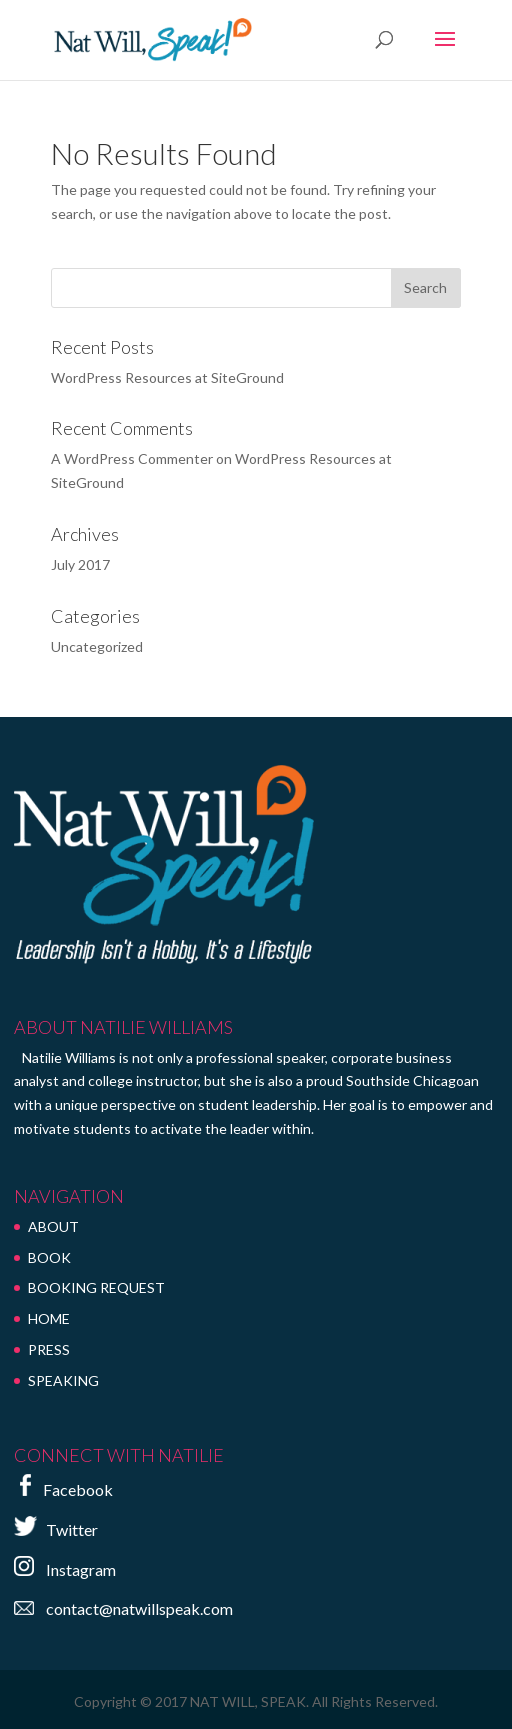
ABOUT (53, 1226)
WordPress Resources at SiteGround (167, 377)
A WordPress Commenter (132, 458)
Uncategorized (97, 646)
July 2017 (80, 564)
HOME (49, 1318)
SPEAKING (63, 1380)
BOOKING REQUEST (96, 1287)
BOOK (49, 1257)
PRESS (49, 1349)
